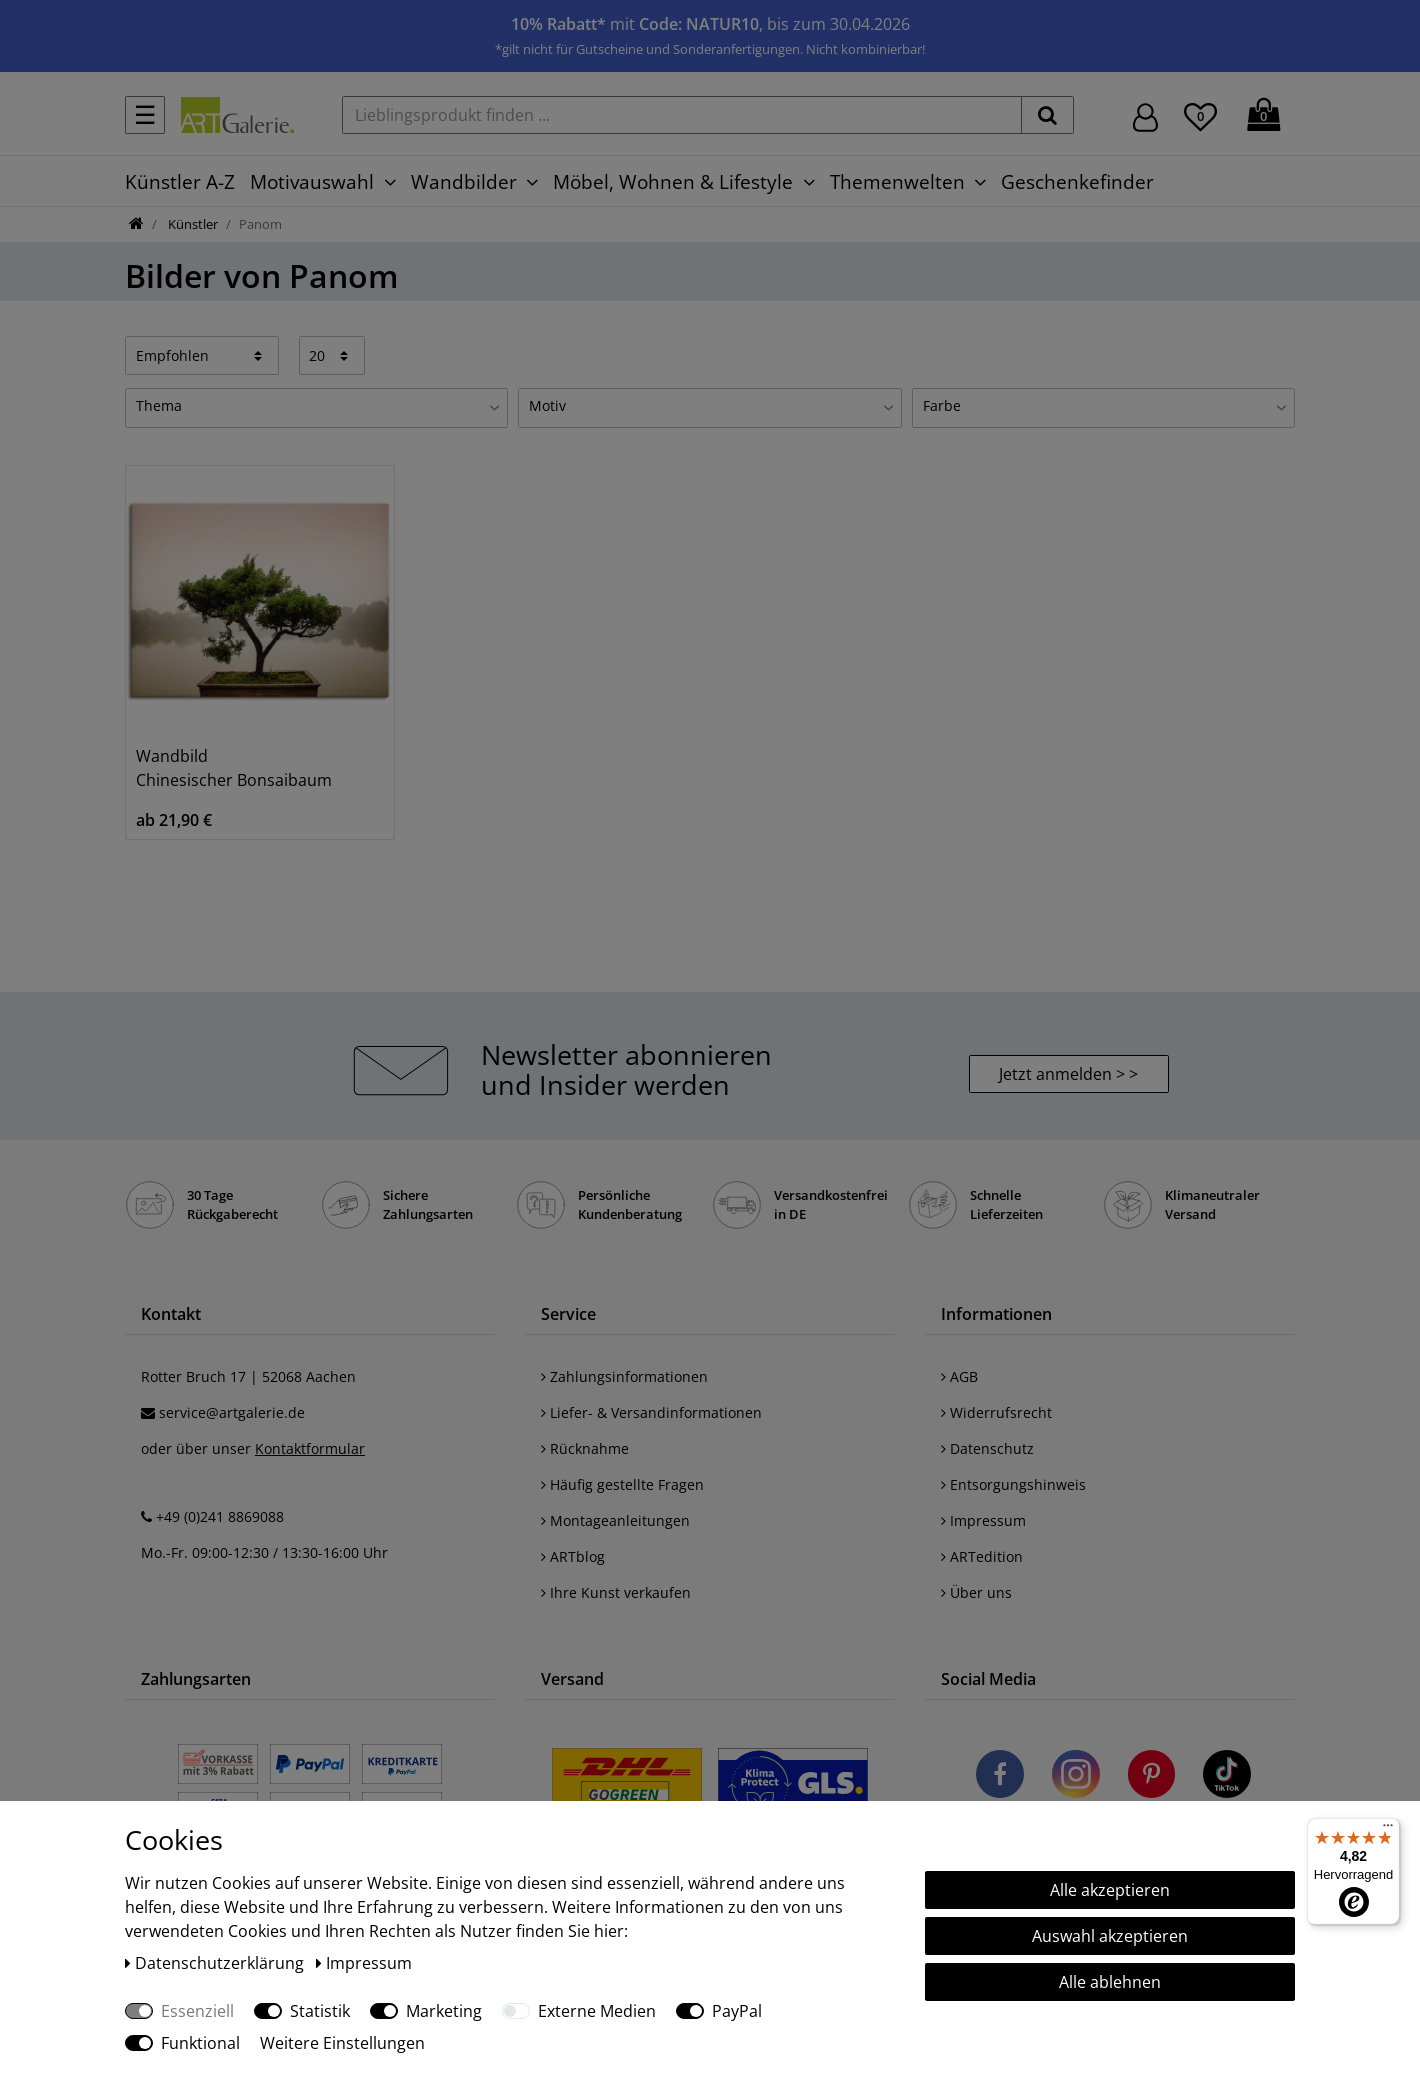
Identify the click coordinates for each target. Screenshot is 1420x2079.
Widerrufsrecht (996, 1412)
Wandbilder (464, 181)
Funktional (200, 2043)
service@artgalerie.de (232, 1412)
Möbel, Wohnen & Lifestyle (673, 181)
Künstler (191, 224)
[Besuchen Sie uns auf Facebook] (1000, 1777)
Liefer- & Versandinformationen (651, 1412)
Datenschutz (987, 1448)
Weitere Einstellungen (342, 2043)
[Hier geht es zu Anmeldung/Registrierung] (1145, 115)
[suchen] (1047, 115)
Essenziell (197, 2011)
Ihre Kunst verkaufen (616, 1592)
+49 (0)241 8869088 (220, 1516)
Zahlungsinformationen (624, 1376)
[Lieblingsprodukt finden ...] (682, 115)
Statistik (320, 2011)
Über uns (976, 1592)
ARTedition (982, 1556)
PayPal (737, 2011)
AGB (959, 1376)
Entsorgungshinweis (1013, 1484)
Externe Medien (597, 2011)
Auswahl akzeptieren (1110, 1936)
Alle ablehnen (1110, 1982)
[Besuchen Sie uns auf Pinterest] (1151, 1777)
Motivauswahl (312, 181)
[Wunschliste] (1200, 114)
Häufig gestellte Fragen (622, 1484)
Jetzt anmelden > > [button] (1068, 1074)
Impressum (983, 1520)
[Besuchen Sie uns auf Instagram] (1076, 1777)
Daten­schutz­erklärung (216, 1963)
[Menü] (1388, 1830)
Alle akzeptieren (1110, 1890)
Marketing (444, 2011)
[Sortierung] (202, 355)
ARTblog (573, 1556)
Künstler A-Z (180, 181)
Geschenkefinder (1077, 181)
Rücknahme (585, 1448)
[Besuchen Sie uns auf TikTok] (1227, 1777)
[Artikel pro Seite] (332, 355)
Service (568, 1314)
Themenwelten (897, 181)
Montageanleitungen (615, 1520)
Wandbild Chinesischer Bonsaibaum (234, 768)
